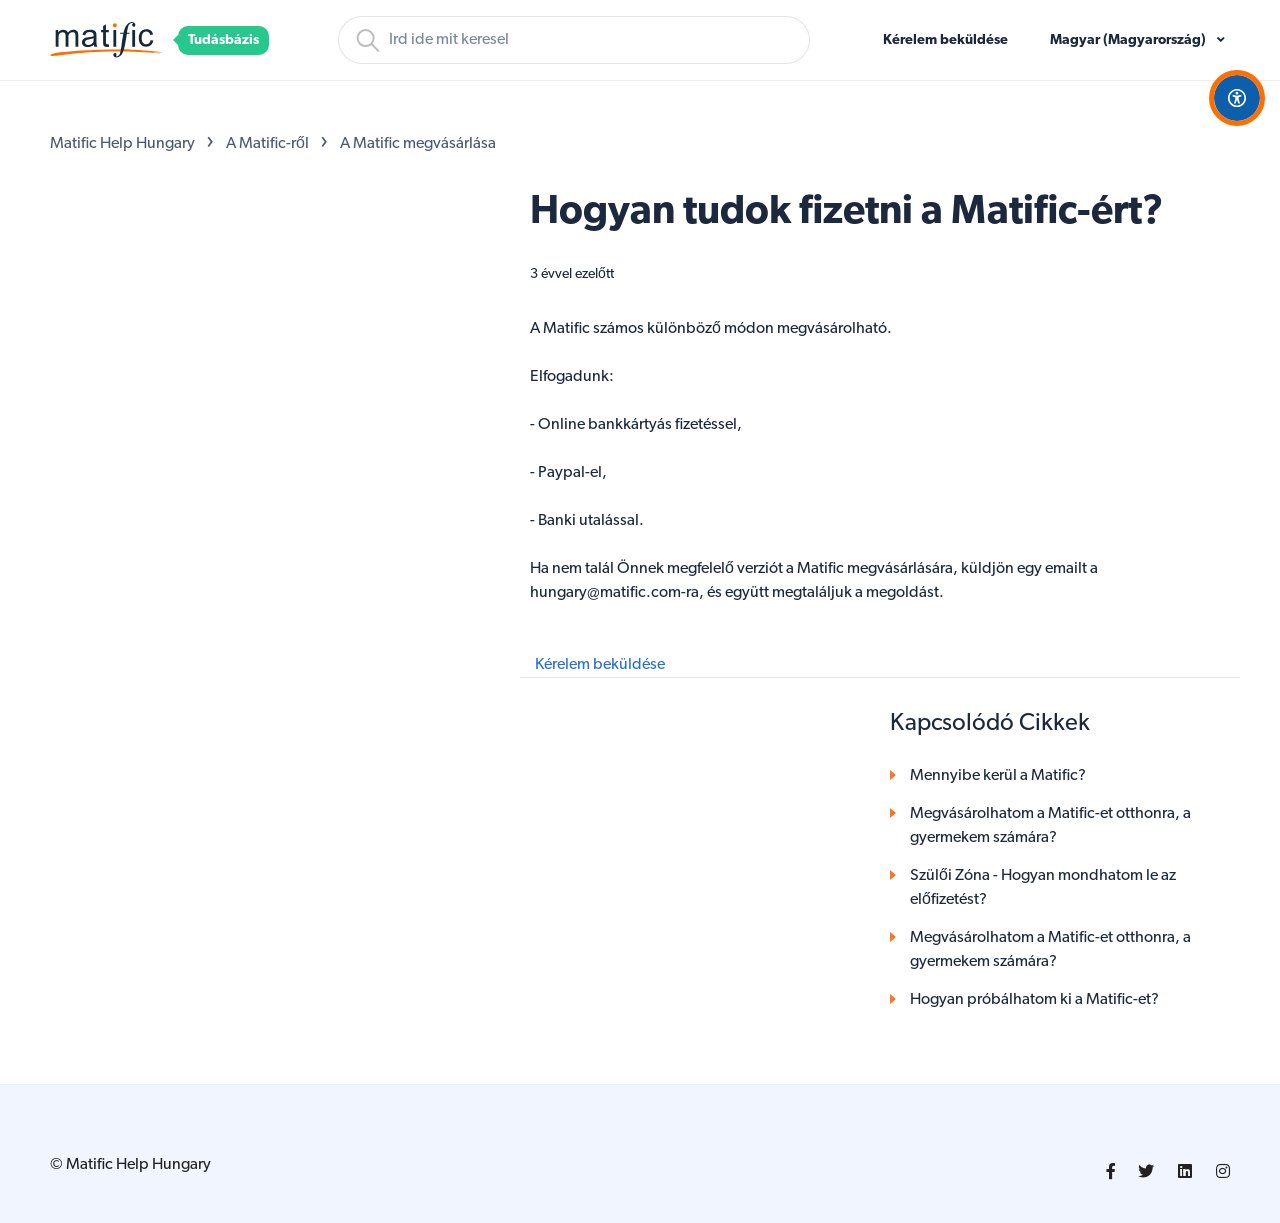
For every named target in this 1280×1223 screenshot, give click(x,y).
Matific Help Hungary (122, 144)
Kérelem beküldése (945, 40)
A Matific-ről (267, 144)
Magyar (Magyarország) (1129, 40)
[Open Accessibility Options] (1237, 98)
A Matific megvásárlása (418, 144)
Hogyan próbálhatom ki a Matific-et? (1034, 1000)
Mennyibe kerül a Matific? (998, 776)
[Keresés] (574, 40)
